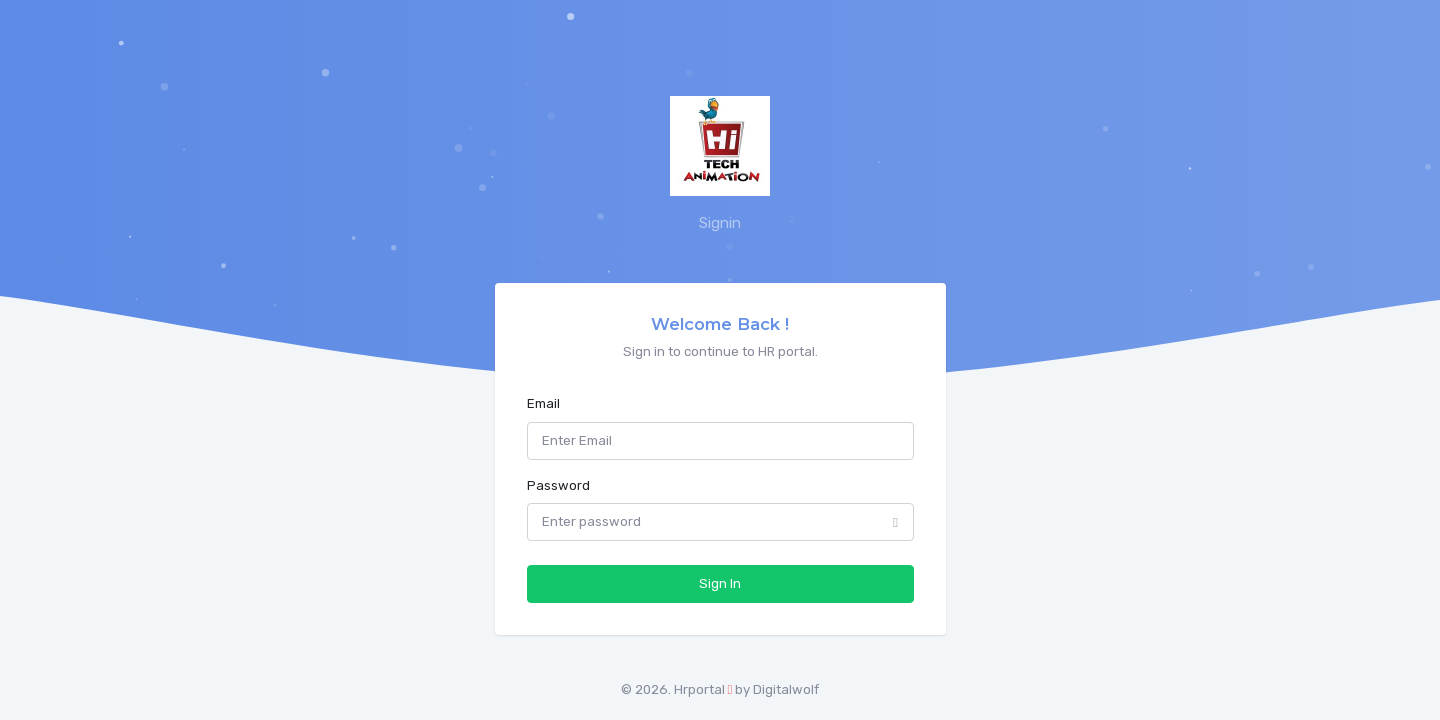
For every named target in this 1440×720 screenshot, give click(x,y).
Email (543, 403)
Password (558, 485)
